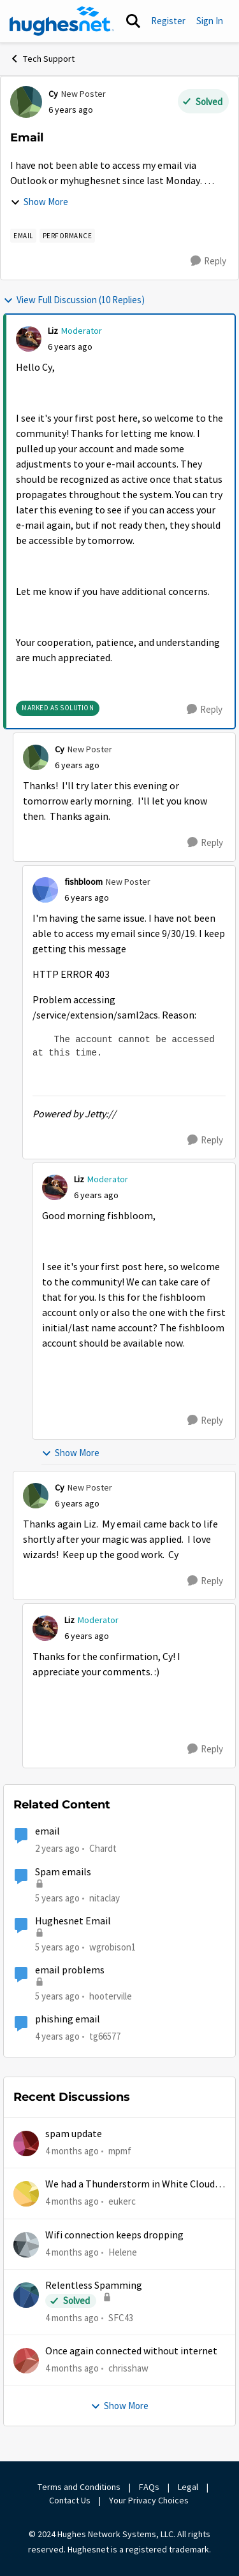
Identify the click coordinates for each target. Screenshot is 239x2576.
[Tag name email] (23, 236)
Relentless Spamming (93, 2285)
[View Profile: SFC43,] (26, 2295)
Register (168, 21)
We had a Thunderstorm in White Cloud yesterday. (130, 2184)
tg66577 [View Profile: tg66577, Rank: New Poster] (104, 2036)
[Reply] (208, 261)
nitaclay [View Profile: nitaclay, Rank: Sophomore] (104, 1897)
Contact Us (70, 2500)
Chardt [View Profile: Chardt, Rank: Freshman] (103, 1848)
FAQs (149, 2487)
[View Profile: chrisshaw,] (26, 2360)
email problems (70, 1970)
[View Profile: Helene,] (26, 2245)
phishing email (67, 2019)
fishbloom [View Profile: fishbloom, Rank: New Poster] (83, 881)
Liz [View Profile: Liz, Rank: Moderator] (53, 330)
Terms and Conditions (79, 2487)
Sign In (209, 21)
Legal (188, 2487)
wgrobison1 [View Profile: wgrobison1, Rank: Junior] (112, 1947)
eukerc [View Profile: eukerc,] (122, 2201)
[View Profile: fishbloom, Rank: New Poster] (45, 890)
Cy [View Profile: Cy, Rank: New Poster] (53, 93)
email (47, 1831)
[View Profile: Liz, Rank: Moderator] (28, 339)
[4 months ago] (72, 2151)
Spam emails (63, 1872)
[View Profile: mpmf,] (26, 2143)
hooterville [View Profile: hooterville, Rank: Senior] (110, 1996)
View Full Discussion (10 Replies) (74, 300)
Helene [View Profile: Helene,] (122, 2252)
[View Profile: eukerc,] (26, 2194)
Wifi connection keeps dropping (114, 2235)
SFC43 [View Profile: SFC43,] (120, 2318)
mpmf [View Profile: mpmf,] (119, 2151)
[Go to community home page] (62, 21)
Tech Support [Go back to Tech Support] (42, 58)
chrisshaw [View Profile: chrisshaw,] (128, 2368)
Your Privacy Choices (150, 2500)
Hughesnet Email (73, 1921)
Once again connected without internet (131, 2351)
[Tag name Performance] (68, 236)
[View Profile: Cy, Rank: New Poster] (26, 102)
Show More (39, 202)
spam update (73, 2134)
